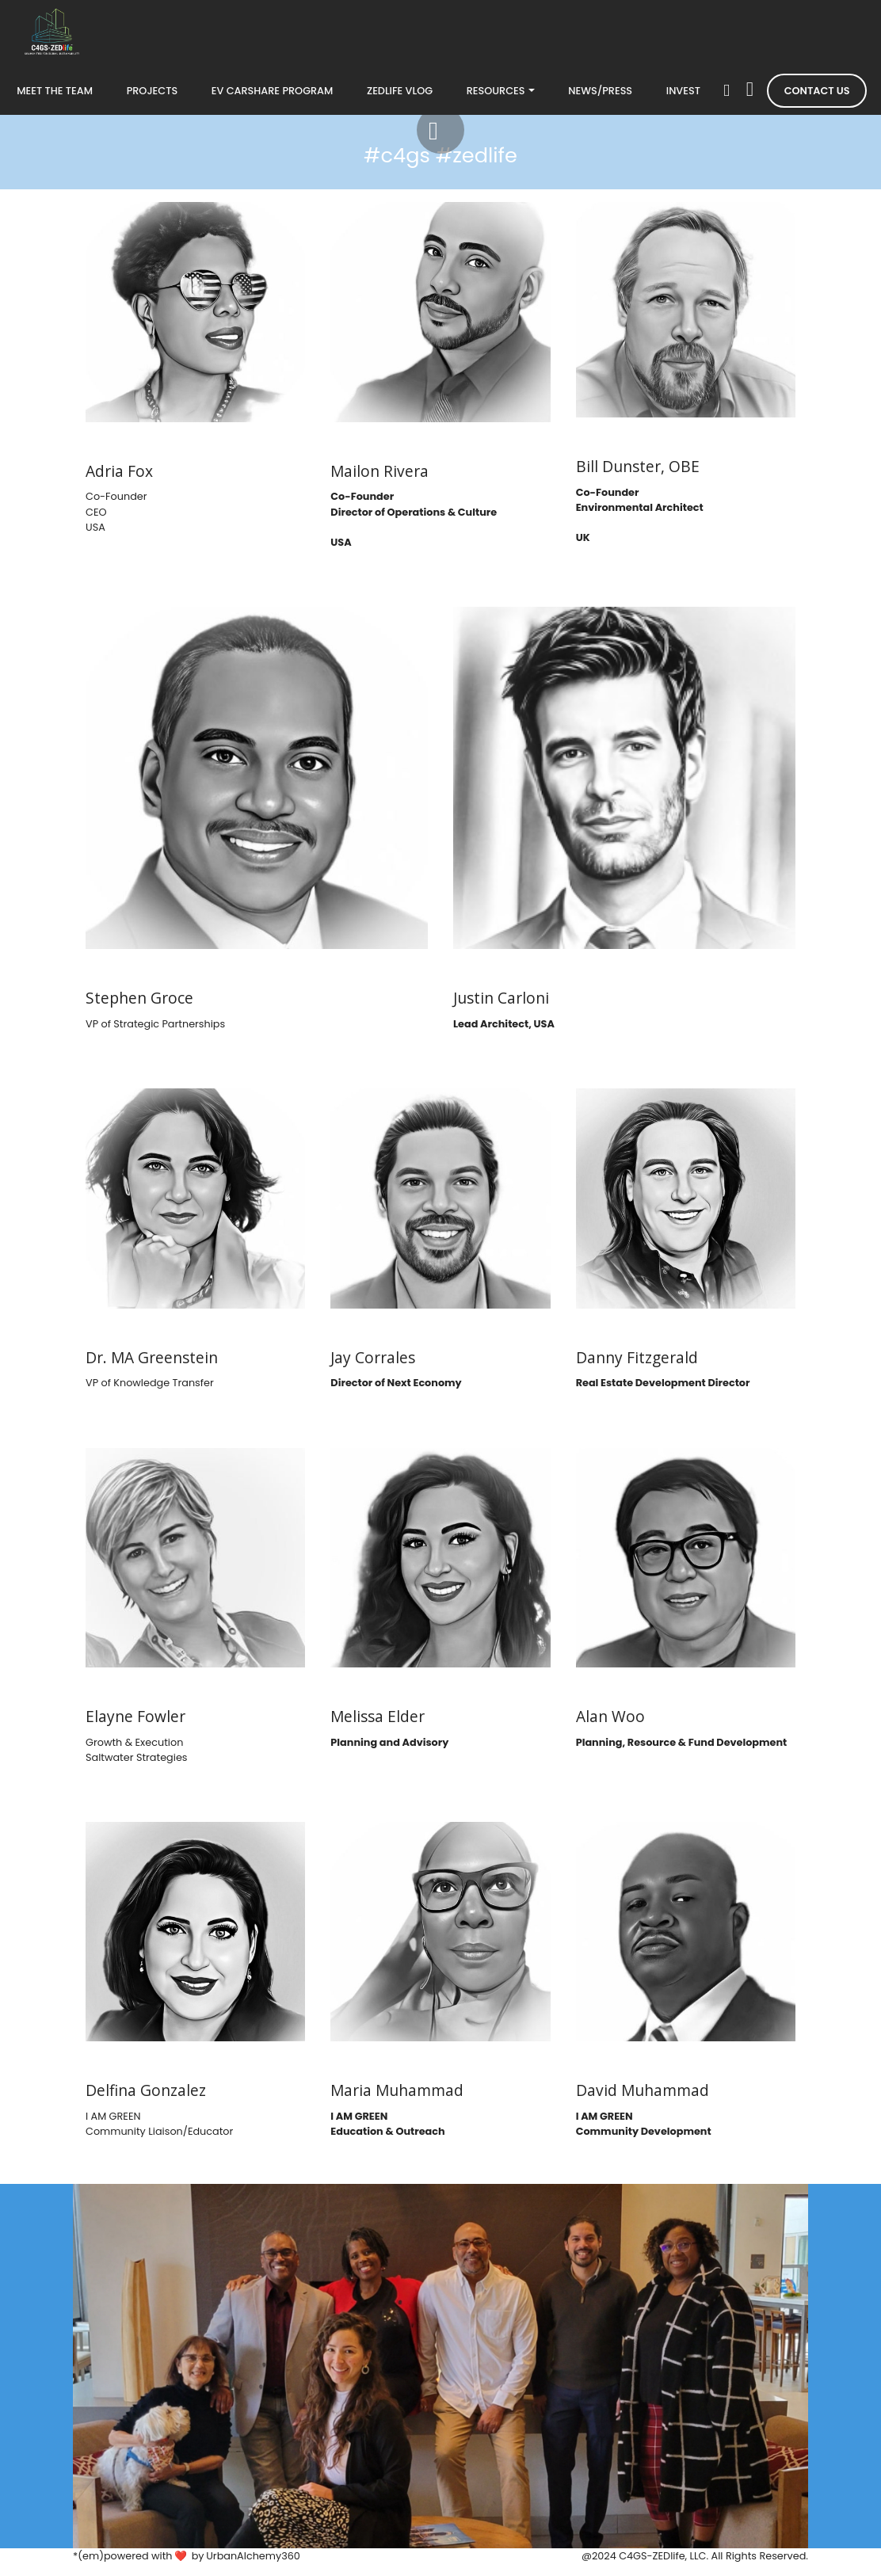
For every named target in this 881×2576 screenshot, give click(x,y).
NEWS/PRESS (600, 90)
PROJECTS (152, 90)
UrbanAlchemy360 (253, 2556)
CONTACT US (817, 90)
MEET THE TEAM (55, 90)
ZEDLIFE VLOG (400, 90)
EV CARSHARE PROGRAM (273, 90)
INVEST (683, 90)
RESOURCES (496, 90)
